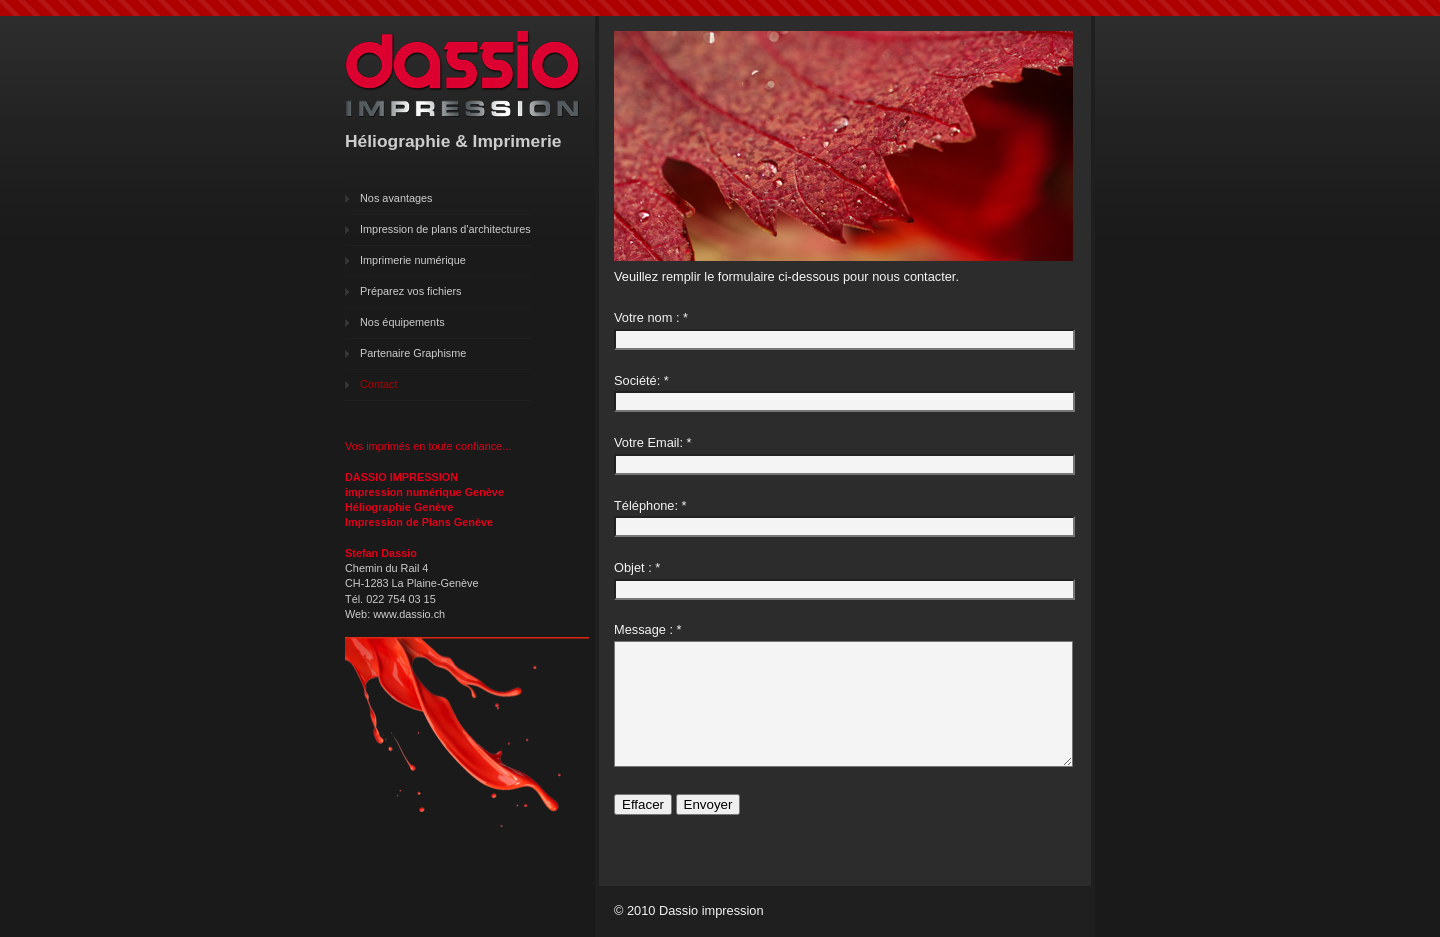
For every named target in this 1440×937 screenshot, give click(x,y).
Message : (643, 629)
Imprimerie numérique (413, 260)
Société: (637, 380)
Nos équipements (402, 322)
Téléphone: (646, 505)
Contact (378, 384)
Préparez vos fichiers (411, 291)
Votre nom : (646, 317)
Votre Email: (648, 442)
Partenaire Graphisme (413, 353)
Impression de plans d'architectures (445, 229)
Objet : (633, 567)
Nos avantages (396, 198)
